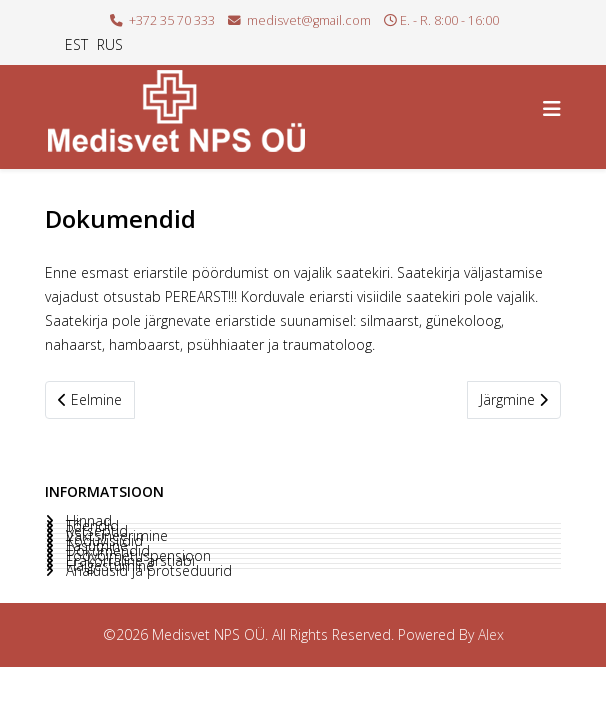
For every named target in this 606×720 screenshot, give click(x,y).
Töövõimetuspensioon (136, 556)
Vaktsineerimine (115, 536)
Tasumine (95, 546)
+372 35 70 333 (172, 20)
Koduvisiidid (102, 541)
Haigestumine (108, 566)
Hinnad (87, 521)
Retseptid (95, 531)
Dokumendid (106, 551)
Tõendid (90, 526)
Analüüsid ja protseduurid (147, 571)
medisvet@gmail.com (309, 20)
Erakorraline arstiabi (128, 561)
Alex (491, 634)
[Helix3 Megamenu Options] (552, 108)
